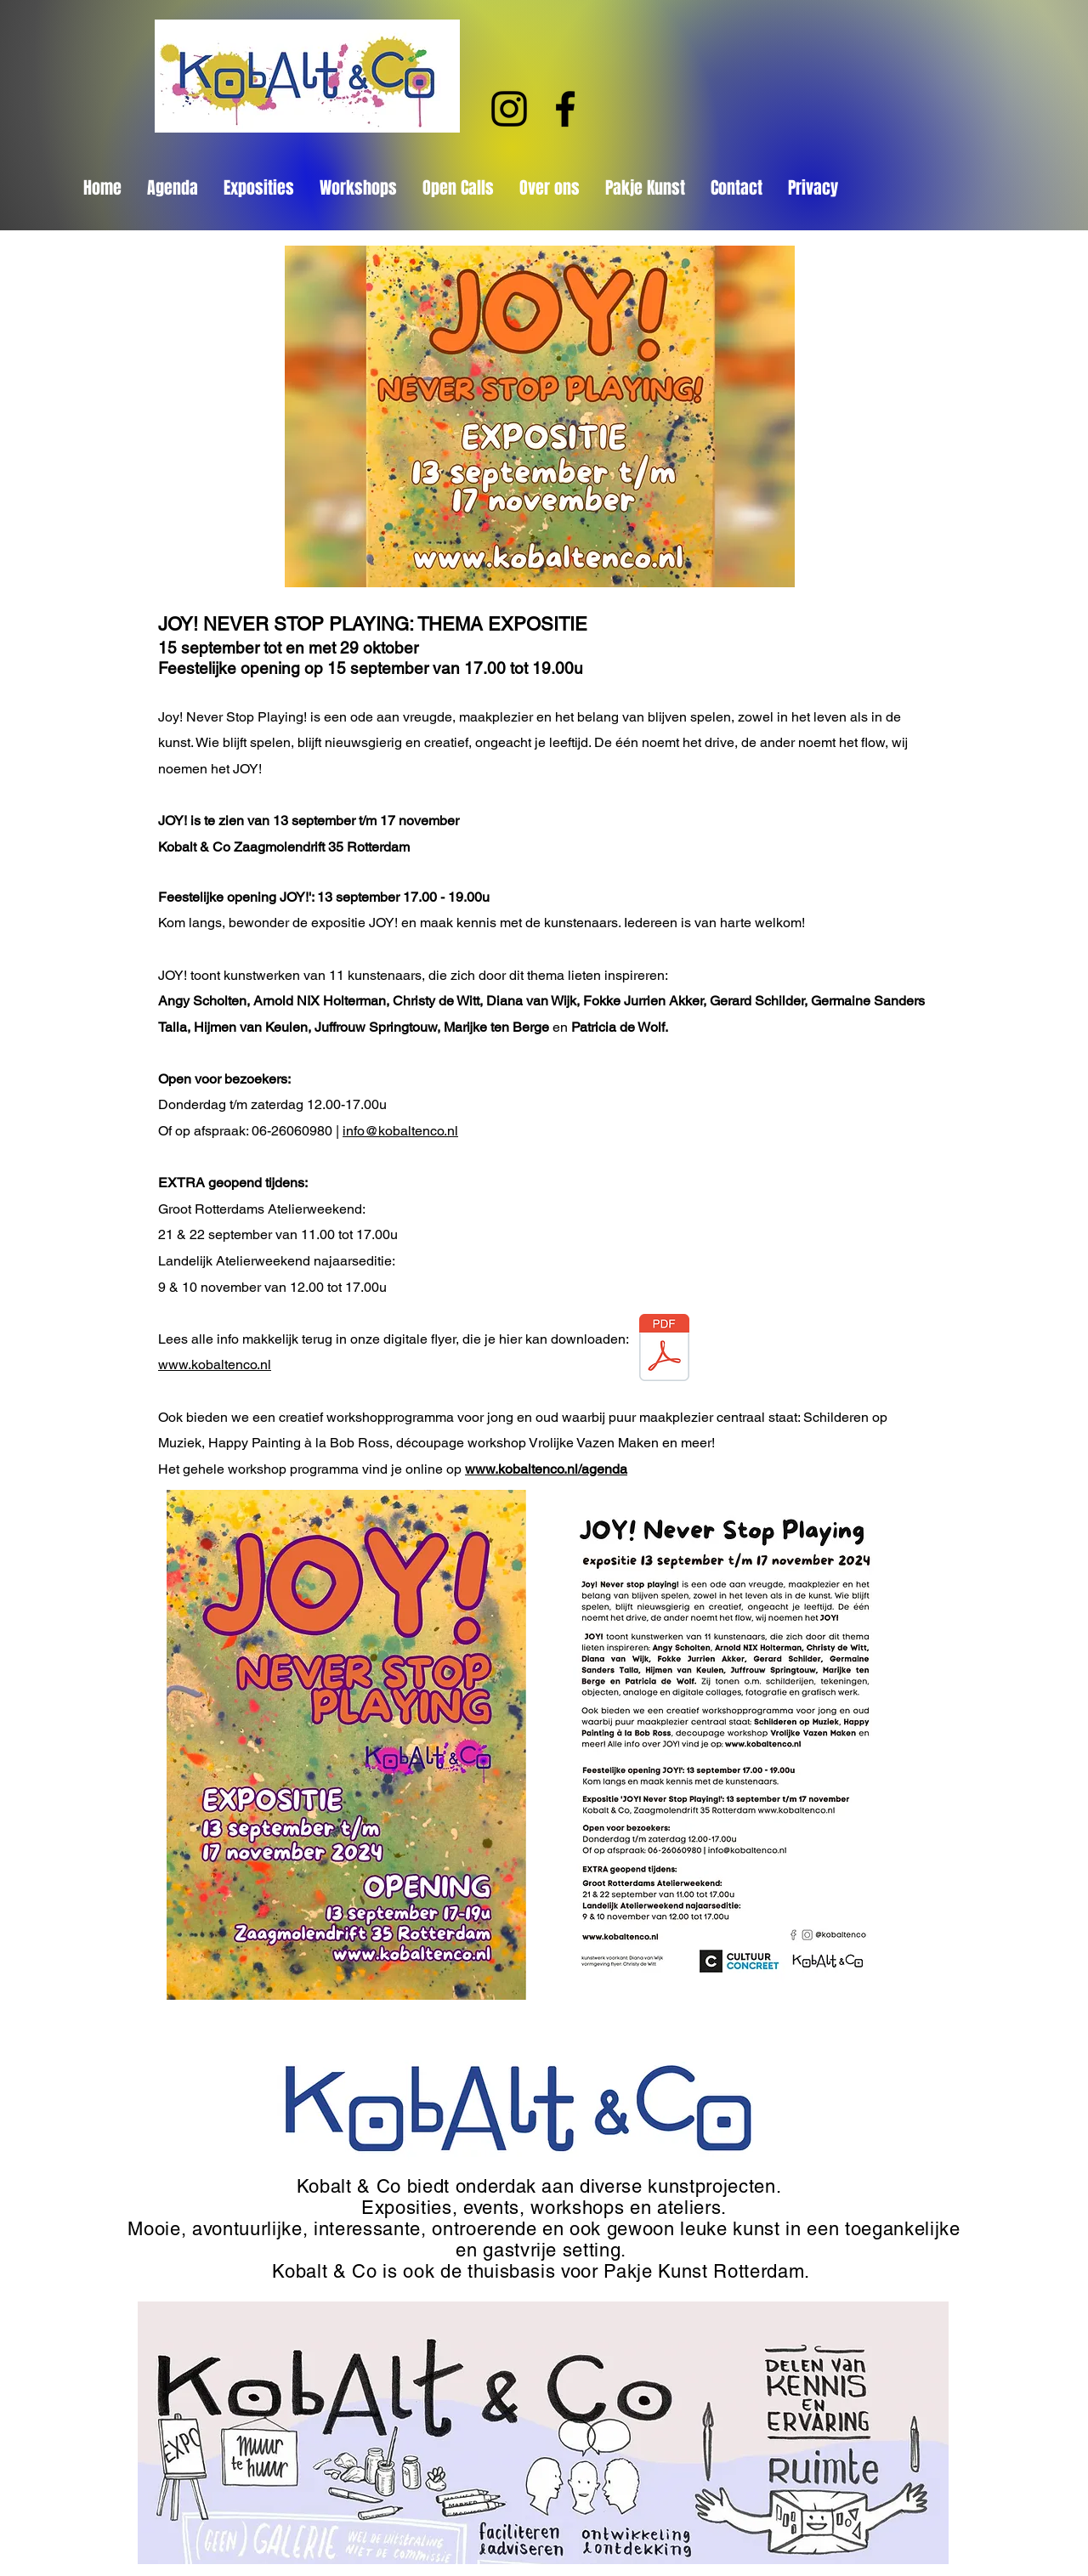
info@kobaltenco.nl (400, 1131)
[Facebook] (565, 109)
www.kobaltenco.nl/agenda (546, 1469)
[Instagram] (509, 109)
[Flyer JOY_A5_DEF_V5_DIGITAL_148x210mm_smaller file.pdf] (664, 1349)
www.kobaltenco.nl (214, 1364)
